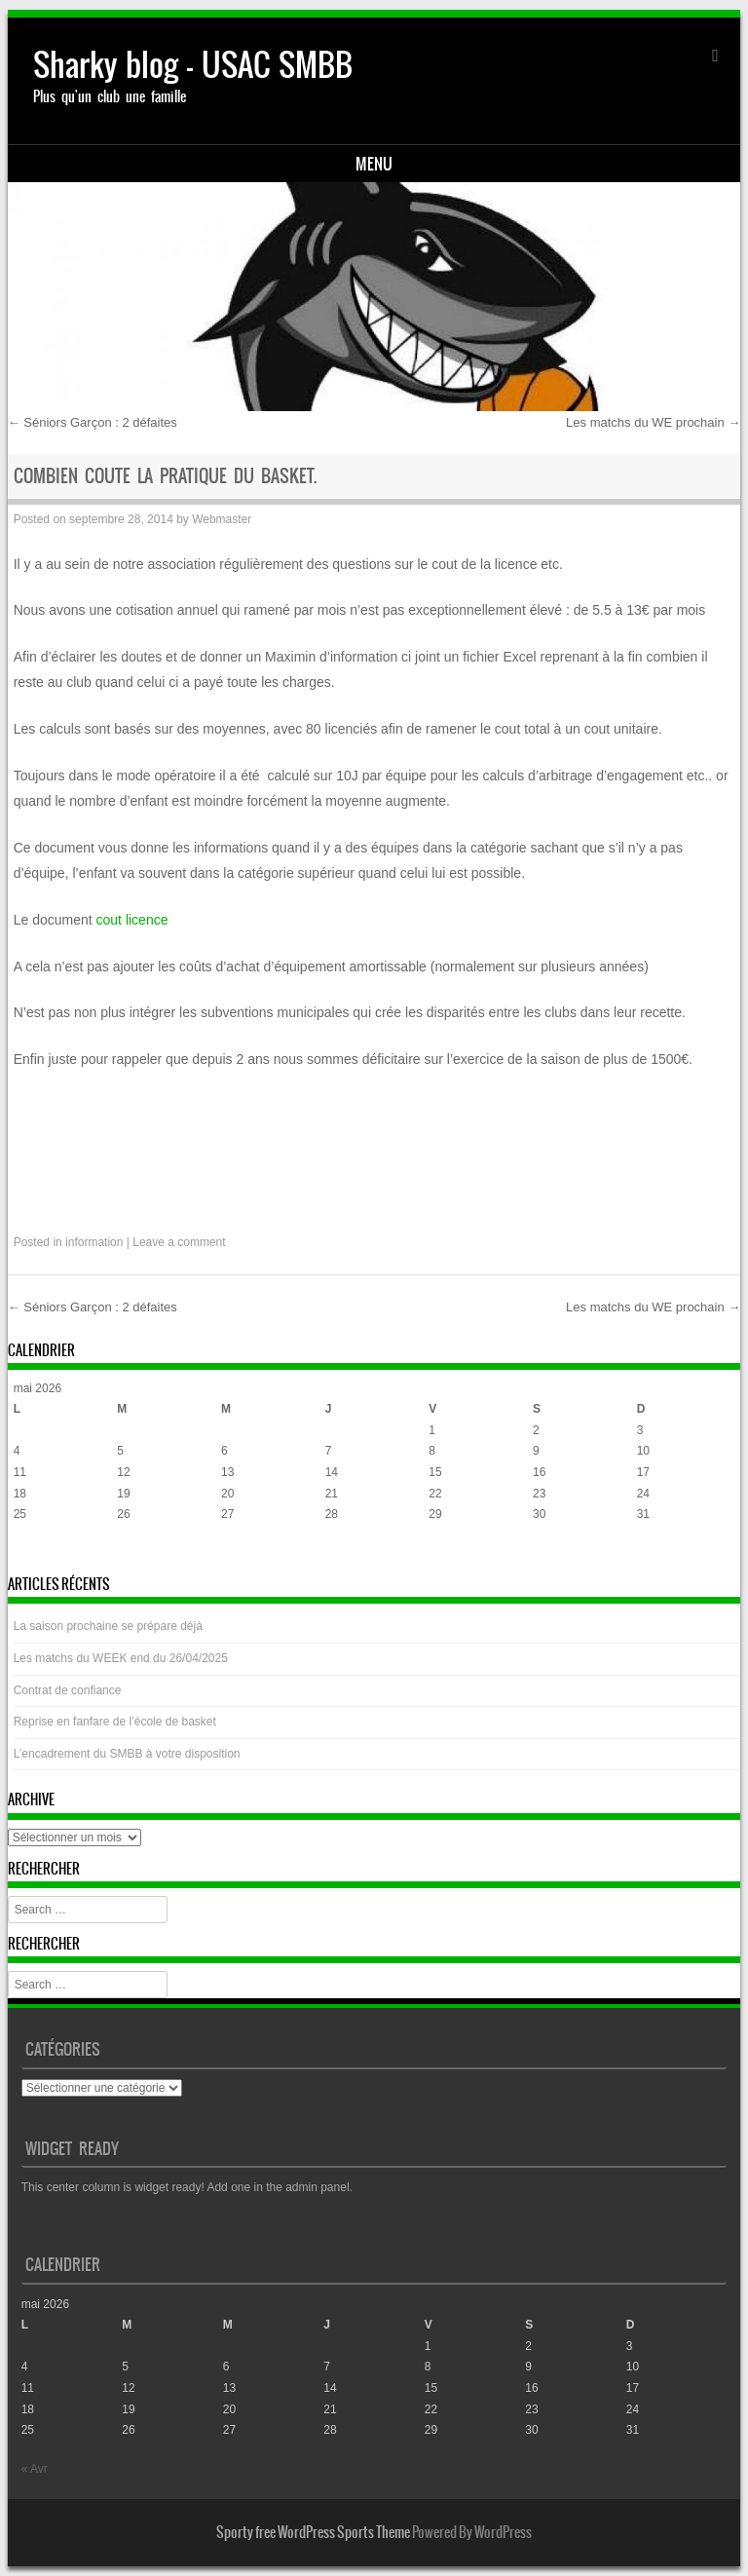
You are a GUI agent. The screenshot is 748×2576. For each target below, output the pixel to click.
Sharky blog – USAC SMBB (193, 65)
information (94, 1242)
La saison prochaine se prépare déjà (108, 1626)
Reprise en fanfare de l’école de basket (115, 1721)
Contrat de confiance (68, 1690)
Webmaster (221, 519)
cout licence (132, 920)
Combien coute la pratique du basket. (165, 476)
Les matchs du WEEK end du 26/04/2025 (121, 1658)
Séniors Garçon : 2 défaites (92, 422)
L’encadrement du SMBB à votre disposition (127, 1754)
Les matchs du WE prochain (653, 422)
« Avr (27, 1553)
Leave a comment (178, 1242)
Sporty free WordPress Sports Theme (313, 2532)
